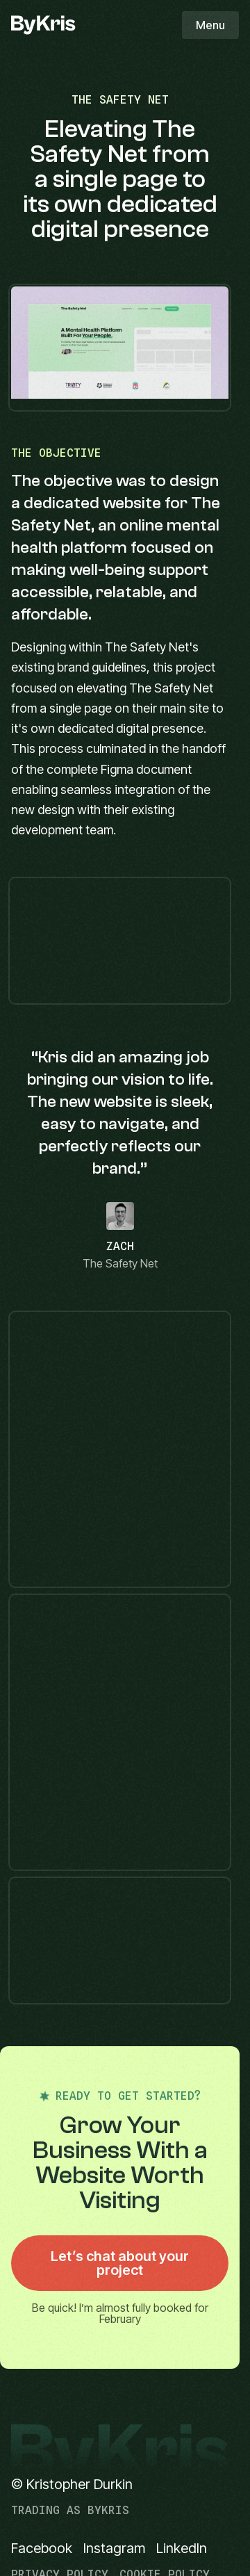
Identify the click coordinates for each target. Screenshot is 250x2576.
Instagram (114, 2548)
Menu (210, 25)
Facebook (41, 2548)
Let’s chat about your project (120, 2263)
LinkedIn (181, 2548)
